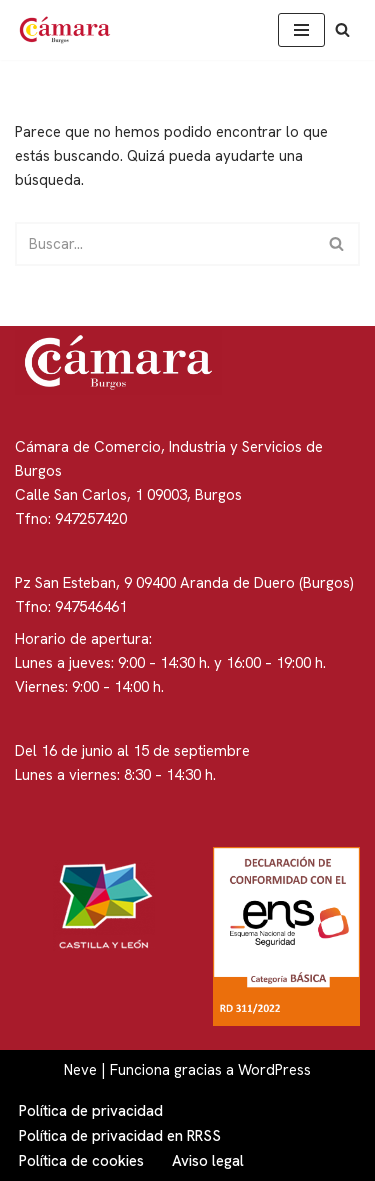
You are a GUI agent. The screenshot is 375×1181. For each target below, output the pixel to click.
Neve (80, 1070)
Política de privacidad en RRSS (120, 1136)
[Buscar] (342, 29)
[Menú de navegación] (301, 30)
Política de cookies (81, 1161)
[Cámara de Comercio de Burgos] (70, 30)
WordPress (274, 1070)
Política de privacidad (91, 1111)
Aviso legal (208, 1161)
